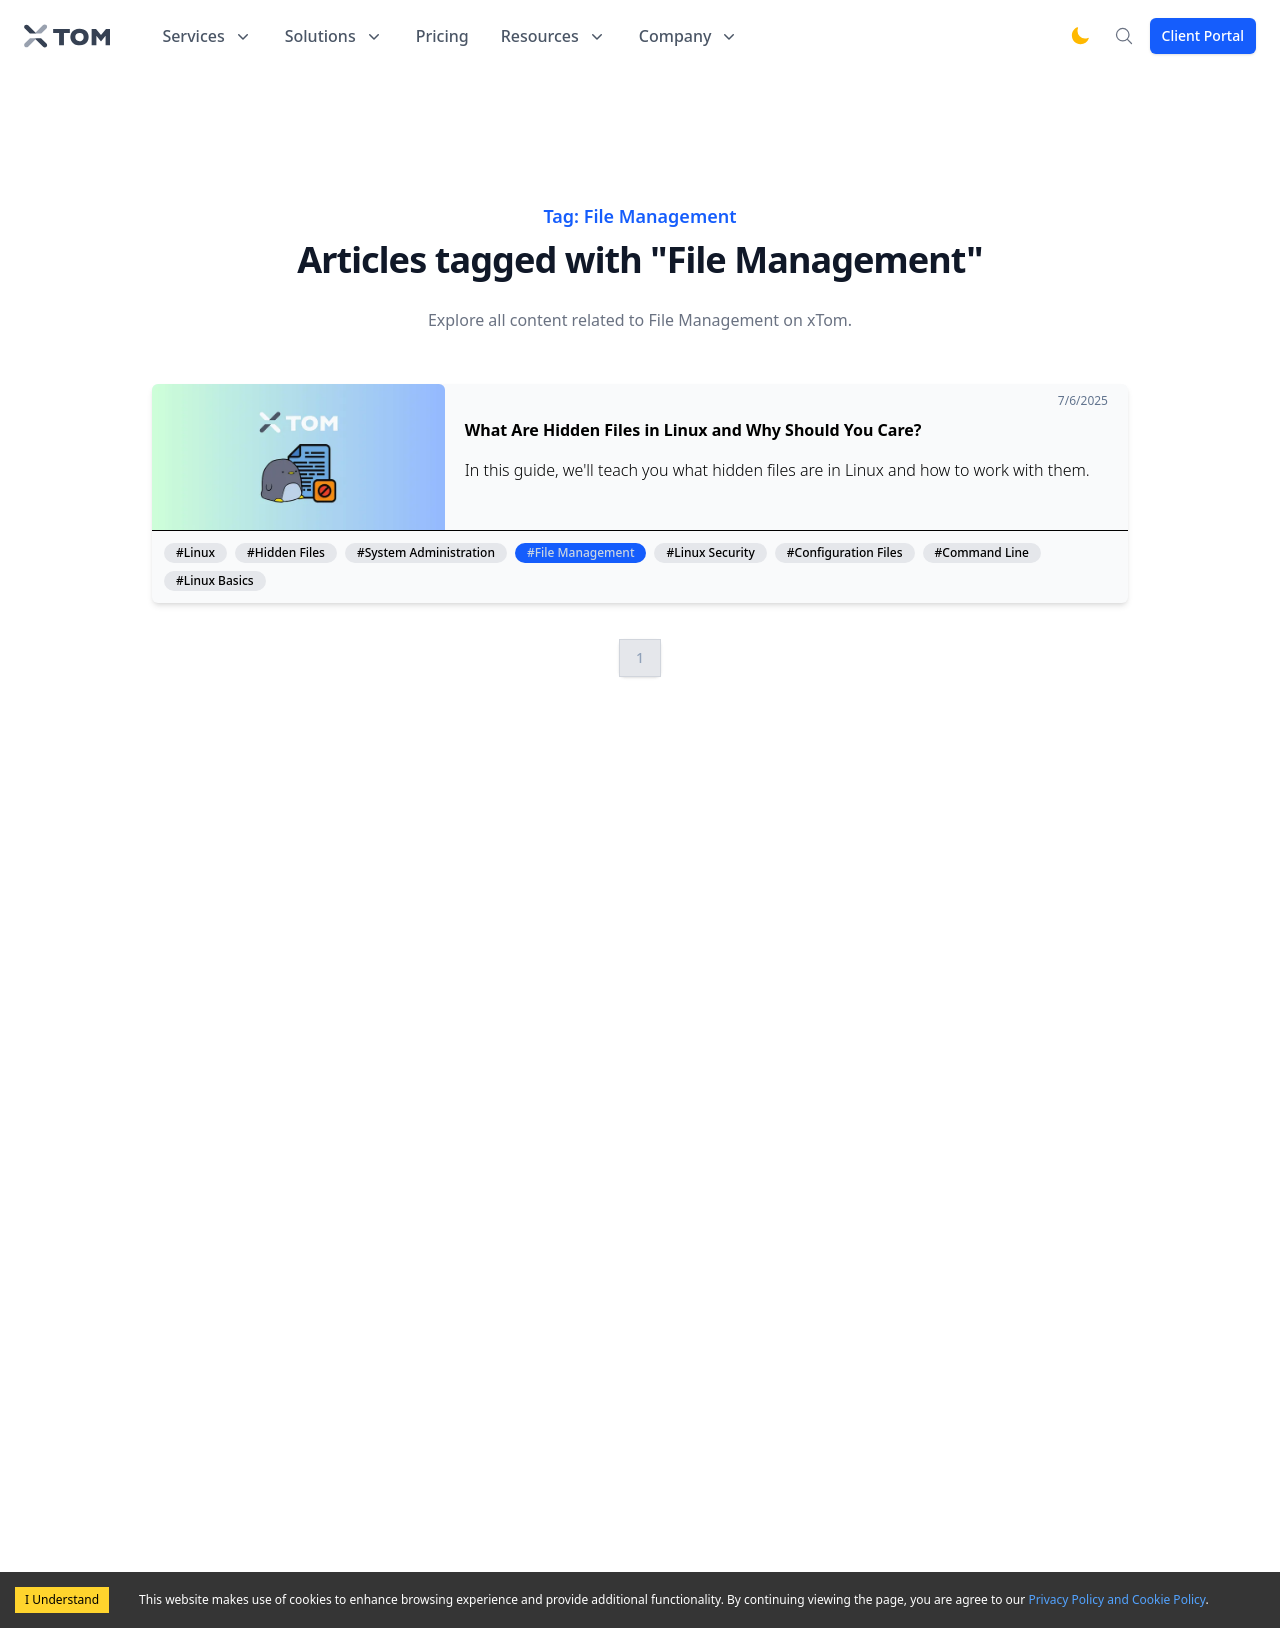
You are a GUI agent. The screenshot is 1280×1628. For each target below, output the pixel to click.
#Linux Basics (215, 581)
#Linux (195, 553)
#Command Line (982, 553)
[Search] (1124, 36)
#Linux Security (710, 553)
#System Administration (426, 553)
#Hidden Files (286, 553)
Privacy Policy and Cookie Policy (1116, 1599)
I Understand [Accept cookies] (62, 1599)
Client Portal (1203, 35)
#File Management (581, 553)
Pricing (442, 36)
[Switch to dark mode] (1080, 36)
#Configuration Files (845, 553)
